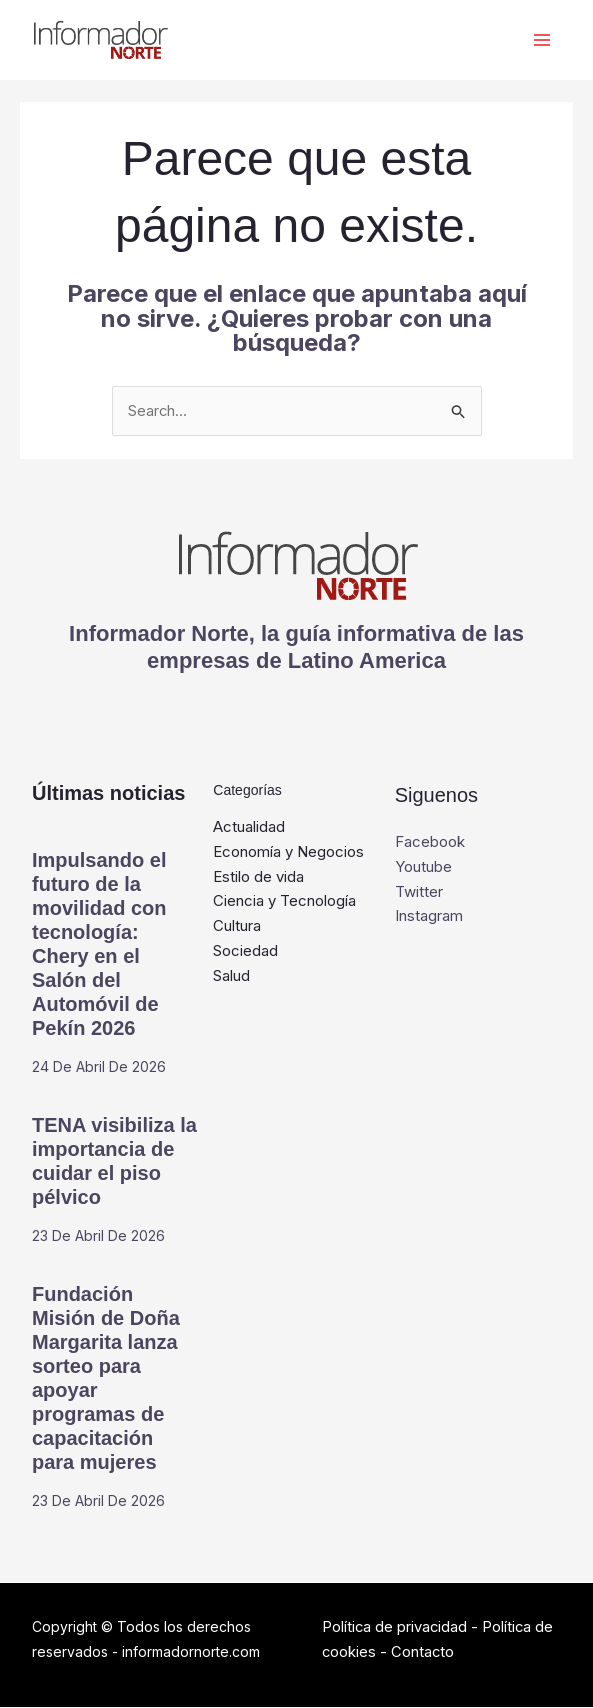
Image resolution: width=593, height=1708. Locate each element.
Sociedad (245, 951)
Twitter (419, 892)
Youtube (423, 867)
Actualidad (249, 827)
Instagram (429, 916)
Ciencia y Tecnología (284, 901)
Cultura (237, 926)
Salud (231, 976)
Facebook (430, 842)
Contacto (424, 1652)
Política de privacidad (395, 1627)
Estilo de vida (258, 877)
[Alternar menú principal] (540, 40)
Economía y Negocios (288, 852)
